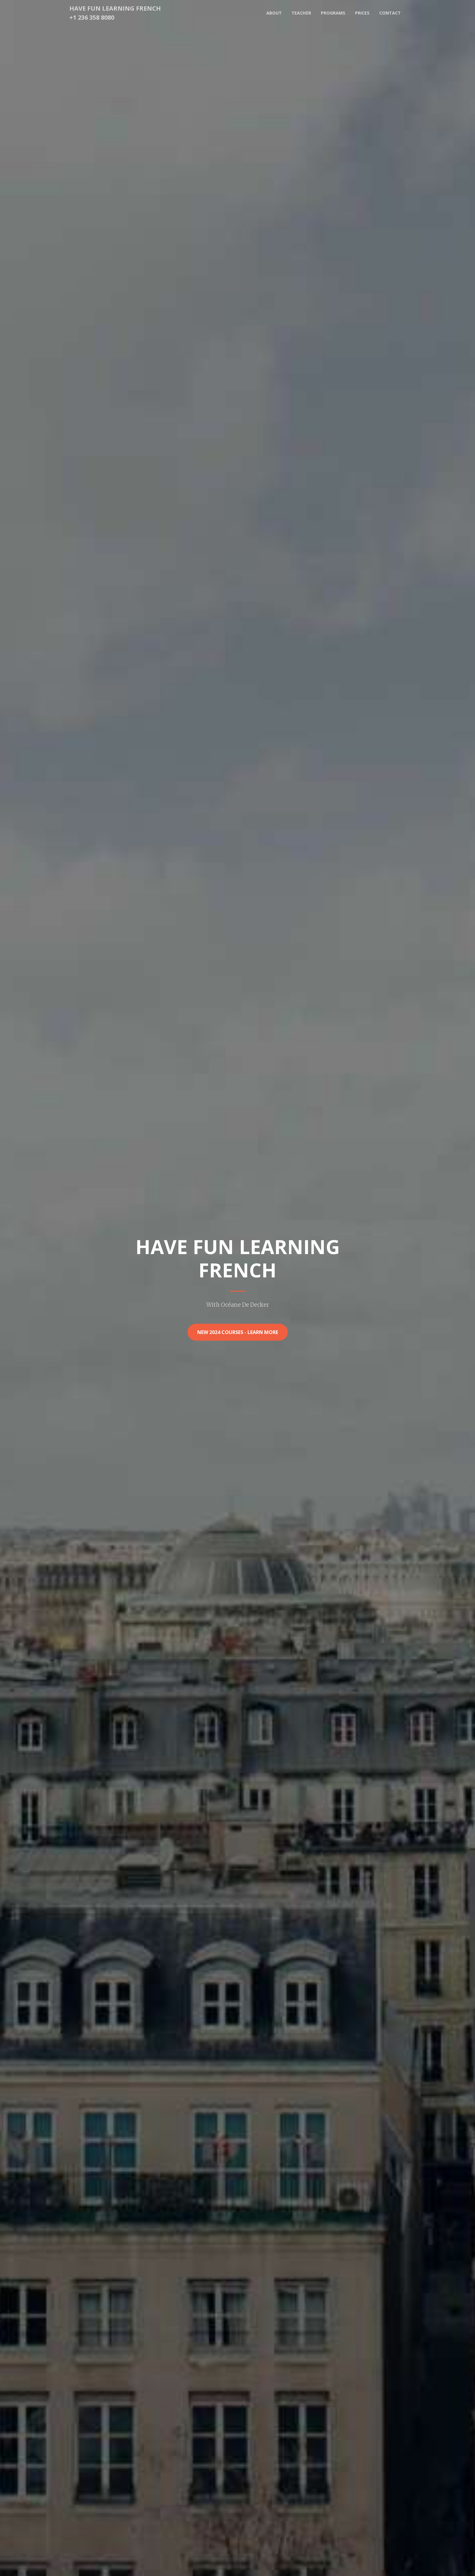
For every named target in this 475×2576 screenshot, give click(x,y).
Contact (390, 13)
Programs (333, 13)
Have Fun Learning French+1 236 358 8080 (115, 12)
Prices (362, 13)
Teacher (301, 13)
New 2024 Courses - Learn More (237, 1332)
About (274, 13)
